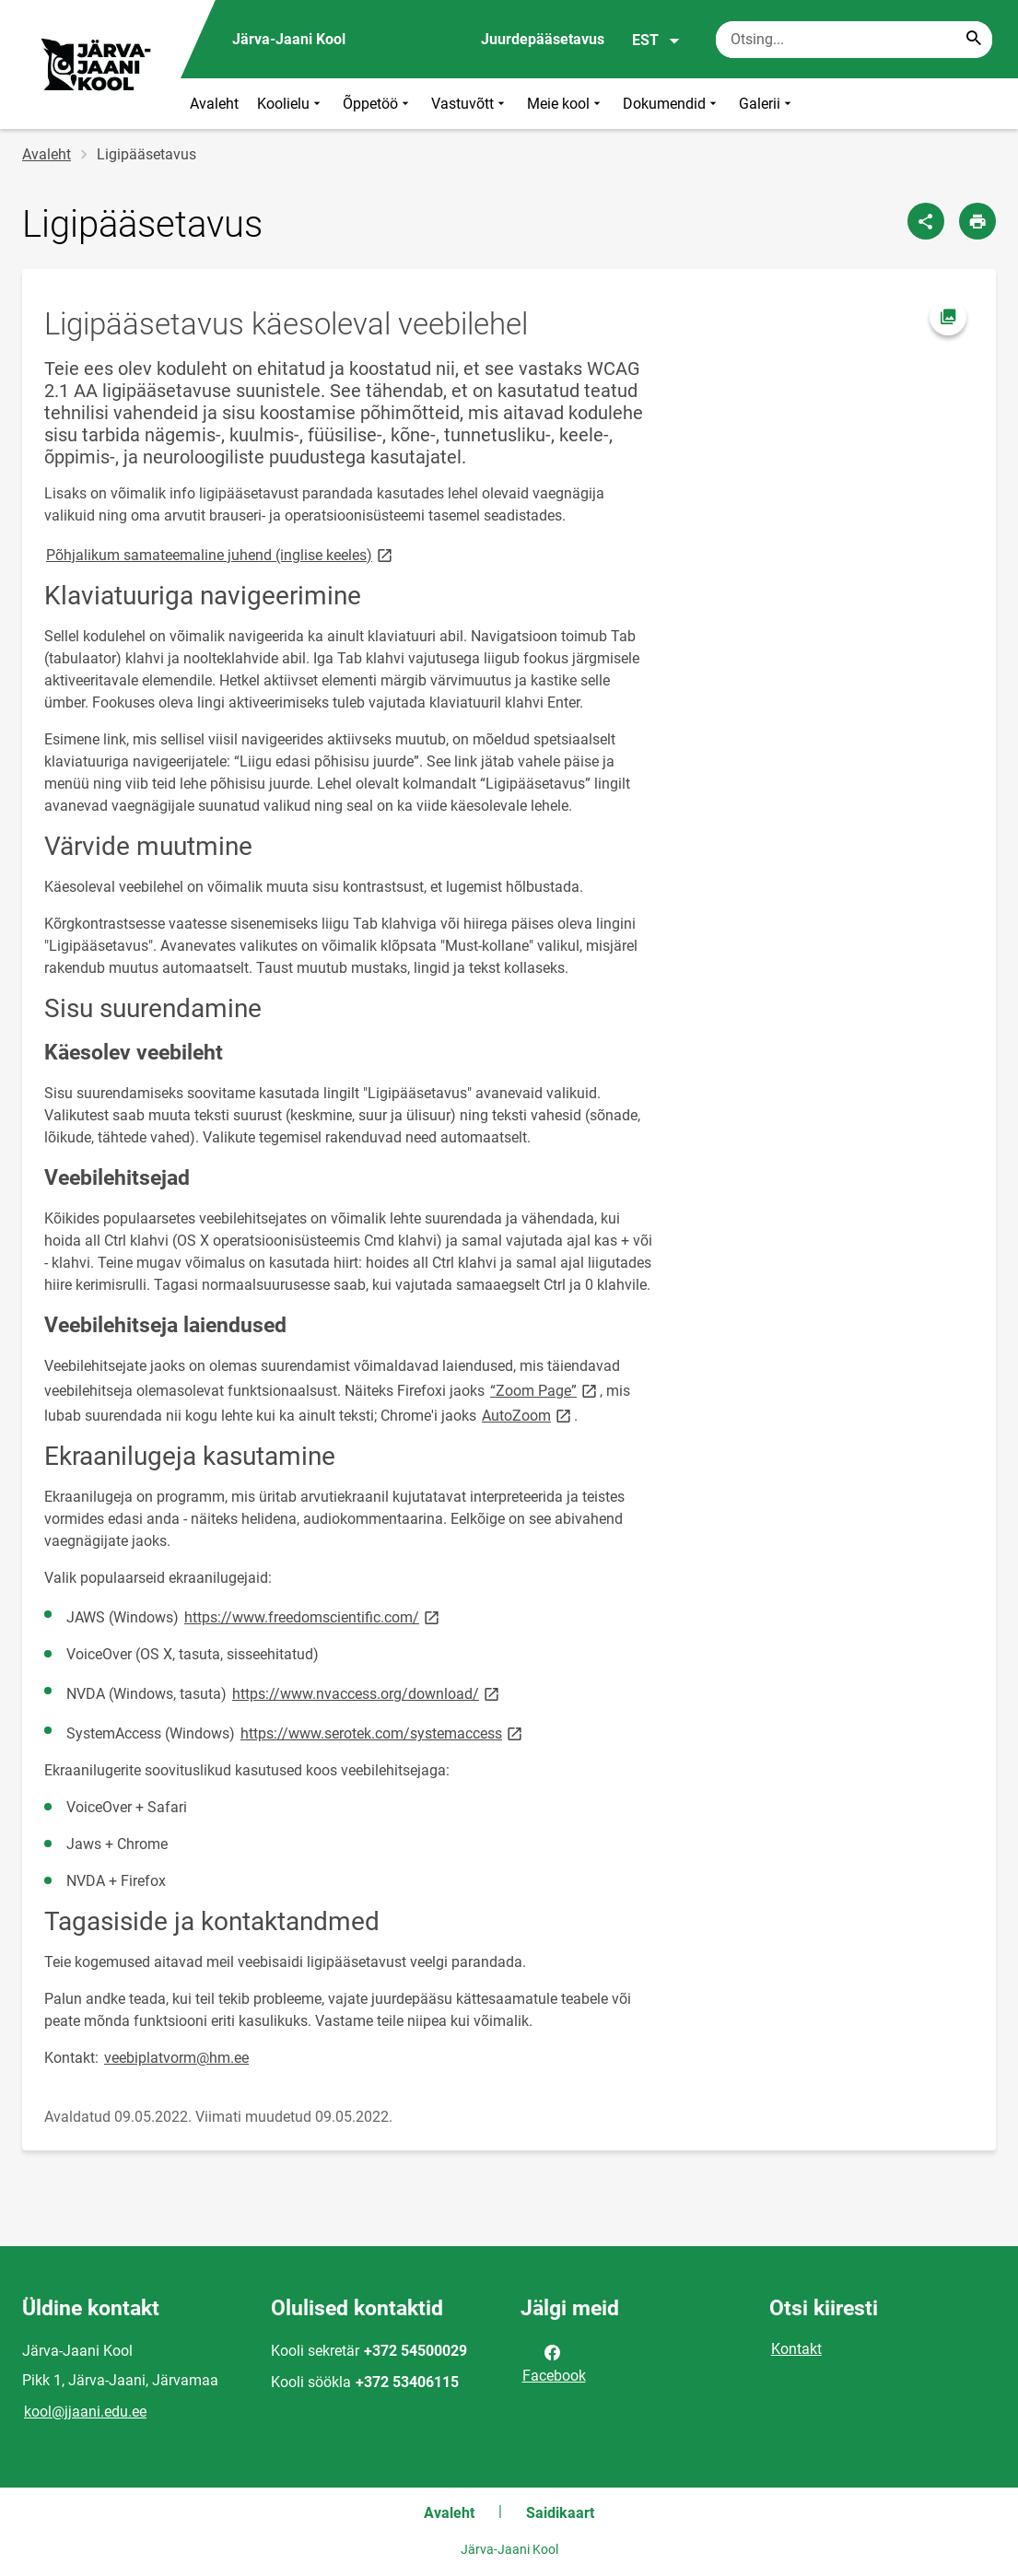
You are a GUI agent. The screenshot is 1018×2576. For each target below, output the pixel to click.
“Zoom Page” (545, 1389)
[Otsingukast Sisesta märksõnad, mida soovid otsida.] (854, 39)
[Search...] (973, 39)
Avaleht (214, 103)
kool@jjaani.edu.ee (85, 2411)
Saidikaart (560, 2513)
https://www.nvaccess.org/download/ (367, 1693)
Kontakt (796, 2349)
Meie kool (565, 103)
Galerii (767, 103)
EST (656, 40)
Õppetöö (378, 103)
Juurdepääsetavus (542, 39)
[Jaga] (925, 221)
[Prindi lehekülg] (977, 221)
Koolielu (290, 103)
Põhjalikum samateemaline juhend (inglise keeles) (220, 554)
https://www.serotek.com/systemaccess (382, 1732)
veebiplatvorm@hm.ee (176, 2058)
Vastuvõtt (470, 103)
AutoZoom (528, 1414)
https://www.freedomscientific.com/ (313, 1616)
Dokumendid (671, 103)
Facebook (554, 2362)
